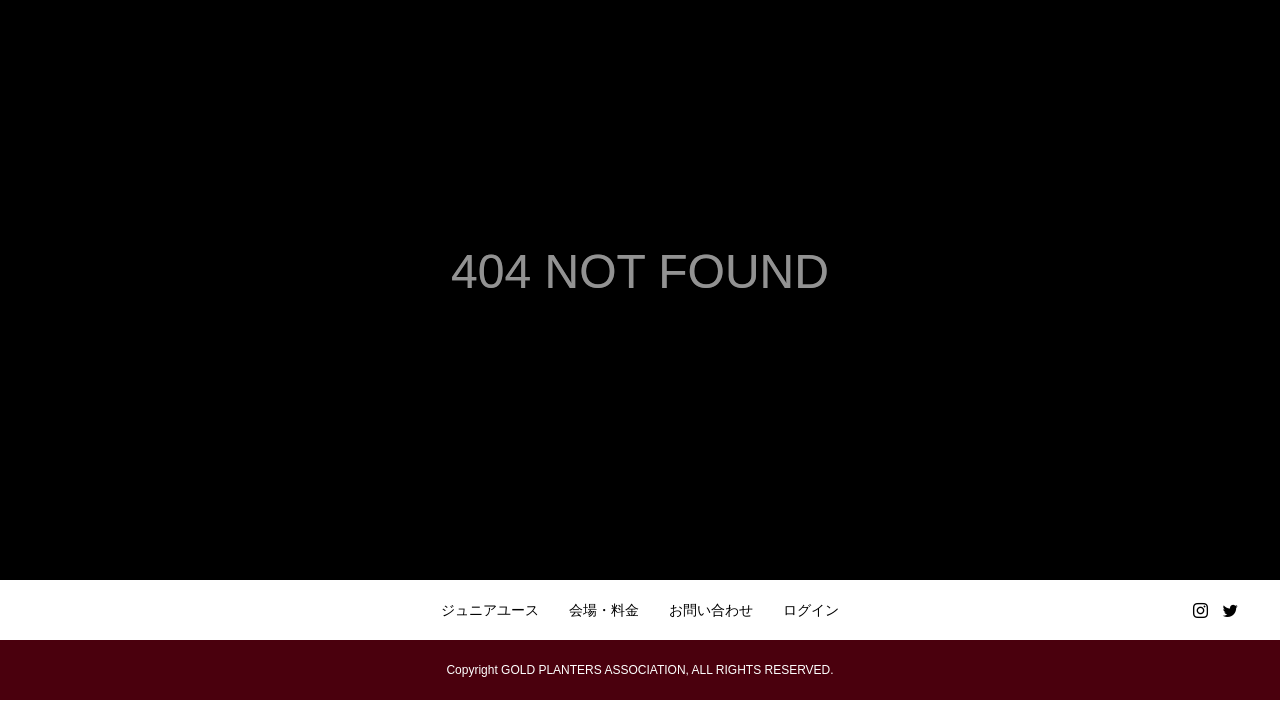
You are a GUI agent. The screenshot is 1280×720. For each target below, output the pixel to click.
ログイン (811, 610)
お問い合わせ (711, 610)
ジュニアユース (490, 610)
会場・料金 (604, 610)
